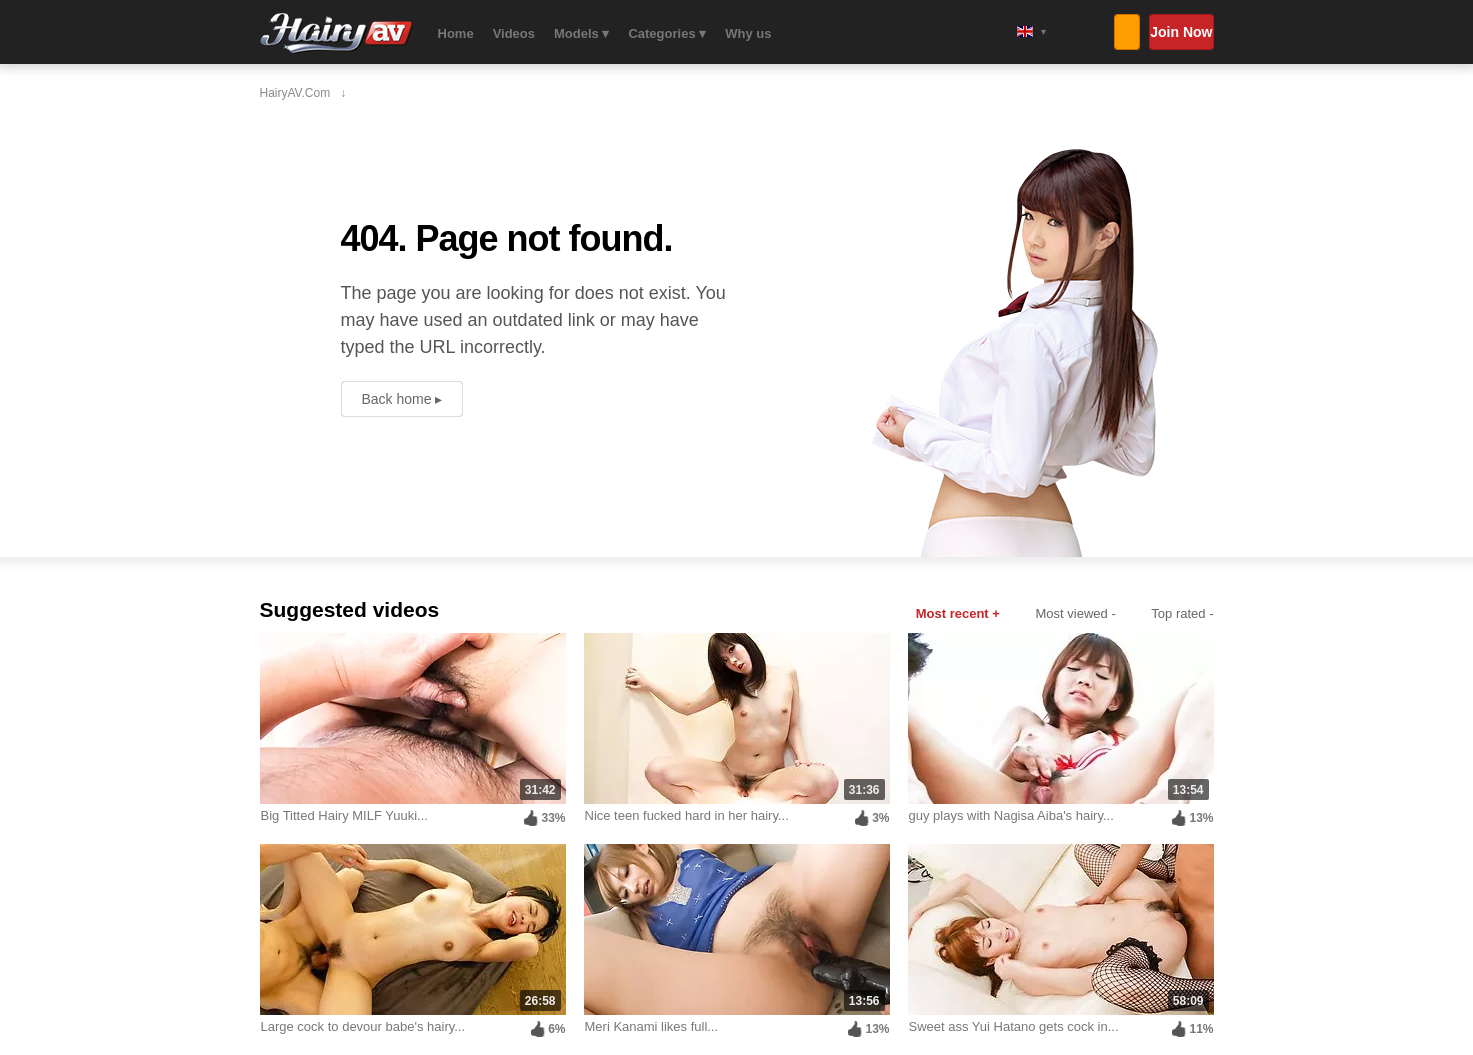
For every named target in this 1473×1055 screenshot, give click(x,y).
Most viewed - (1076, 613)
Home (456, 33)
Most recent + (958, 613)
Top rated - (1182, 613)
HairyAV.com (336, 33)
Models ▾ (581, 33)
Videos (514, 33)
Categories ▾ (667, 33)
